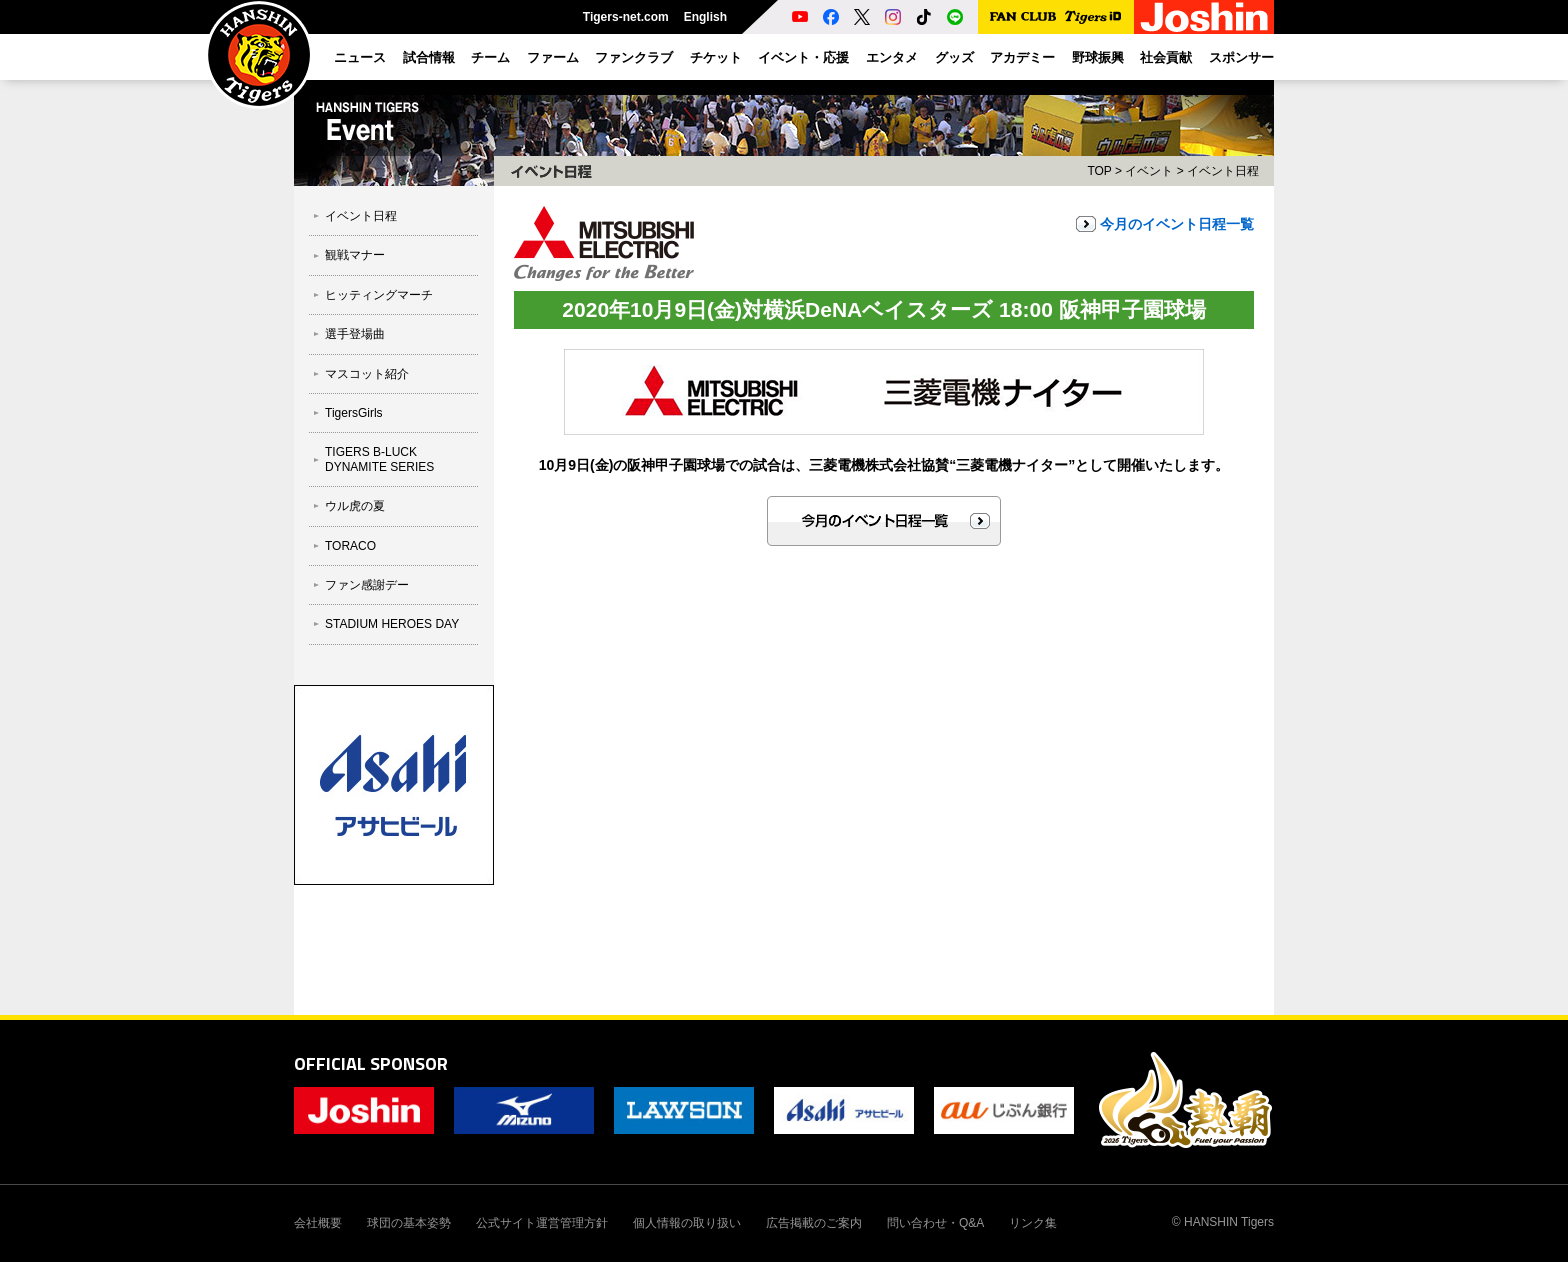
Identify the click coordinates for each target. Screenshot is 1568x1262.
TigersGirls (354, 413)
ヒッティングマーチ (379, 295)
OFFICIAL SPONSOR (371, 1063)
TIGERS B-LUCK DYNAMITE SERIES (379, 459)
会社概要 (318, 1223)
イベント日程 (361, 216)
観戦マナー (355, 255)
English (705, 17)
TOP (1099, 171)
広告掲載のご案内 (814, 1223)
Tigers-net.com (626, 17)
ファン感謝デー (367, 585)
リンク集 (1033, 1223)
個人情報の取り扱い (687, 1223)
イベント (1149, 171)
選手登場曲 (355, 334)
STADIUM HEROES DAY (392, 624)
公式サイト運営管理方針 (542, 1223)
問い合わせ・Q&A (935, 1223)
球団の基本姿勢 (409, 1223)
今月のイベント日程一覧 (1177, 224)
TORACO (350, 546)
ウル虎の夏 (355, 506)
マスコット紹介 (367, 374)
